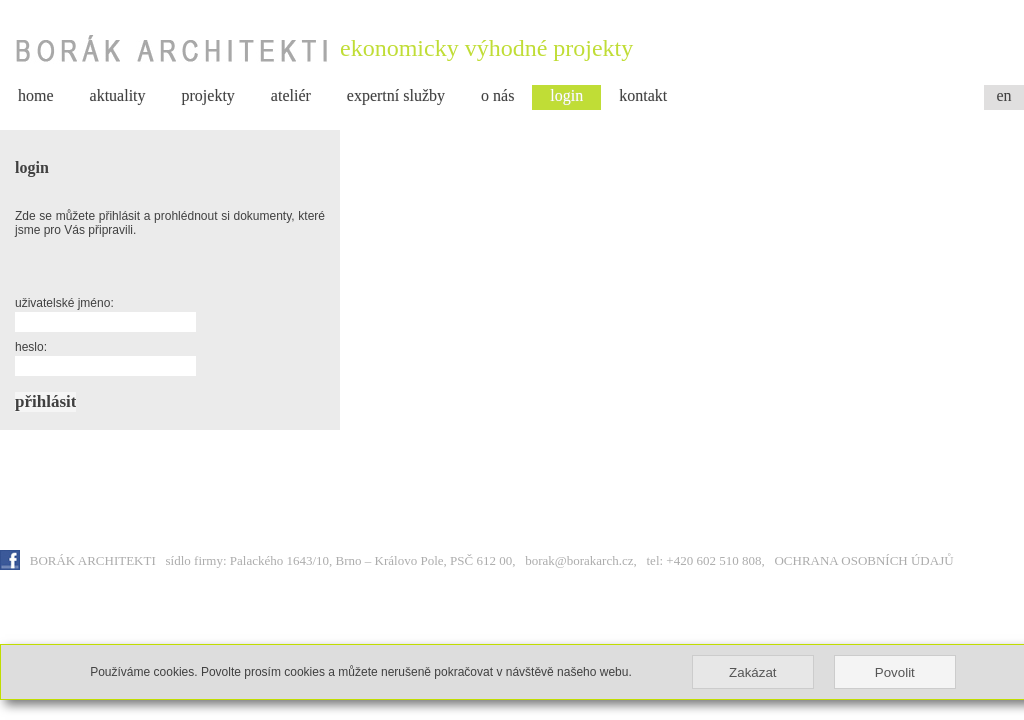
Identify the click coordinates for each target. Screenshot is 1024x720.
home (36, 95)
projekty (208, 95)
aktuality (118, 95)
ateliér (291, 95)
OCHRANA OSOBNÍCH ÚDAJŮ (863, 560)
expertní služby (396, 95)
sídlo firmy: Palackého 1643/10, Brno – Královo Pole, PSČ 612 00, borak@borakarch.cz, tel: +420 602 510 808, (470, 560)
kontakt (643, 95)
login (566, 95)
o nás (497, 95)
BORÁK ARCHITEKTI (94, 560)
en (1003, 95)
